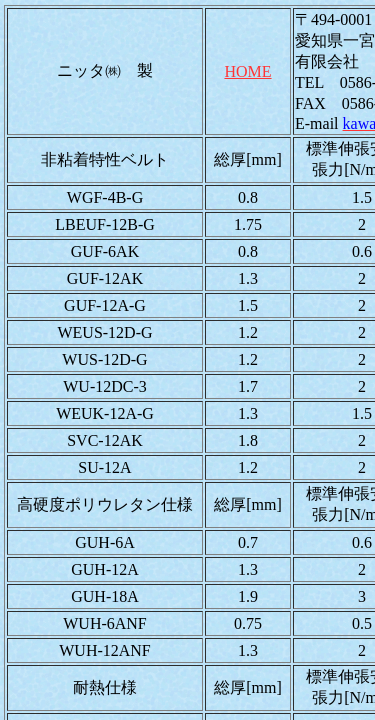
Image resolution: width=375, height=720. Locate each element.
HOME (247, 71)
